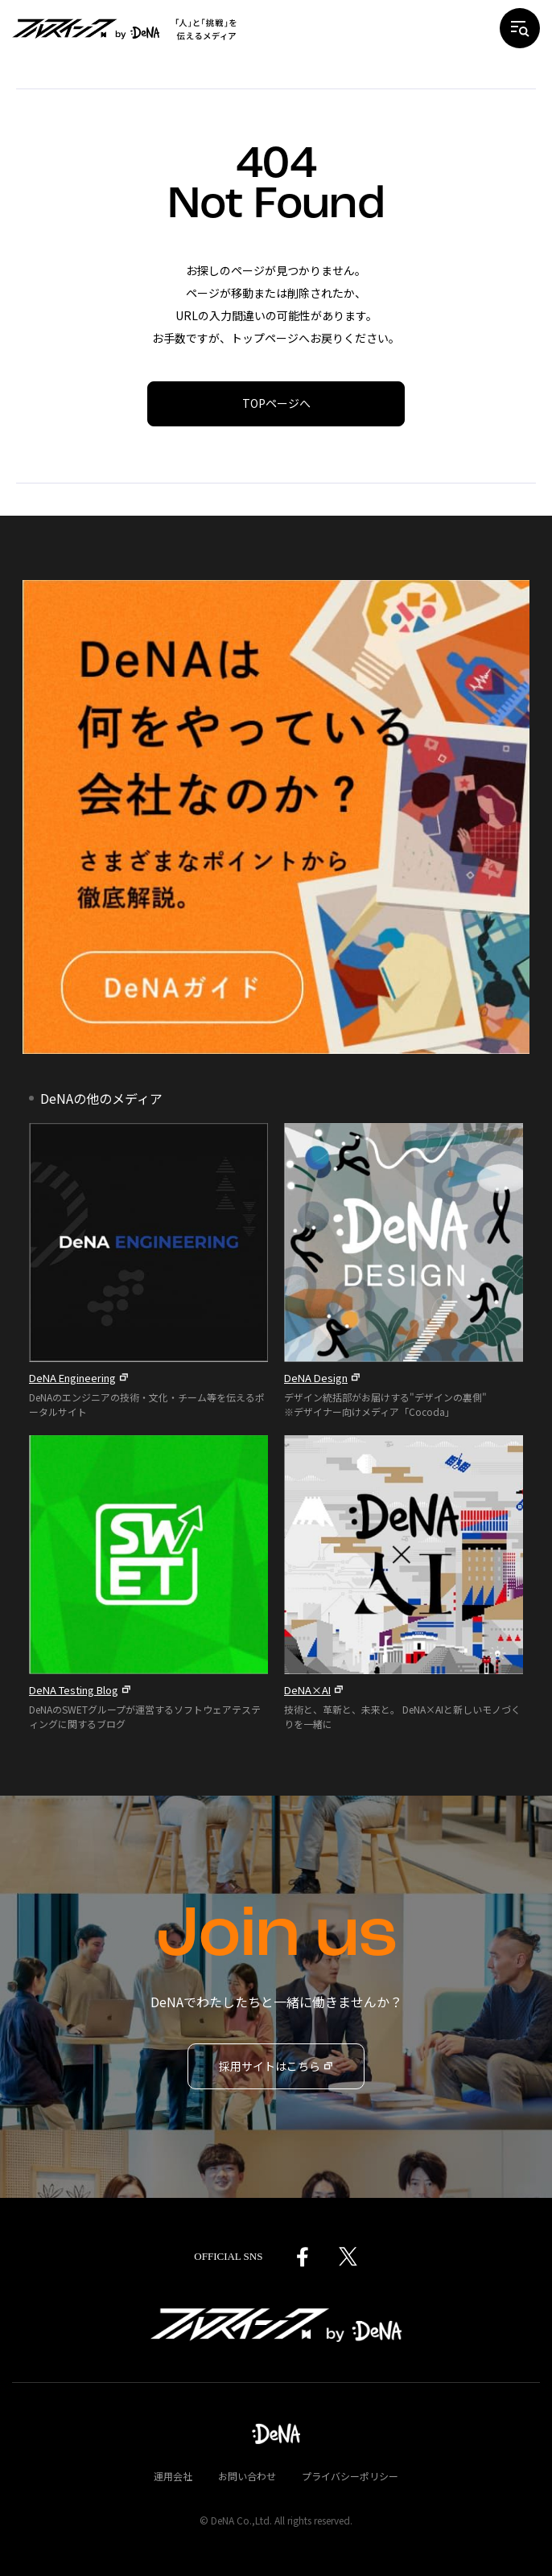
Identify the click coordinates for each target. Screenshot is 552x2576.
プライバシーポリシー (350, 2476)
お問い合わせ (247, 2476)
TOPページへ (276, 403)
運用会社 (173, 2476)
